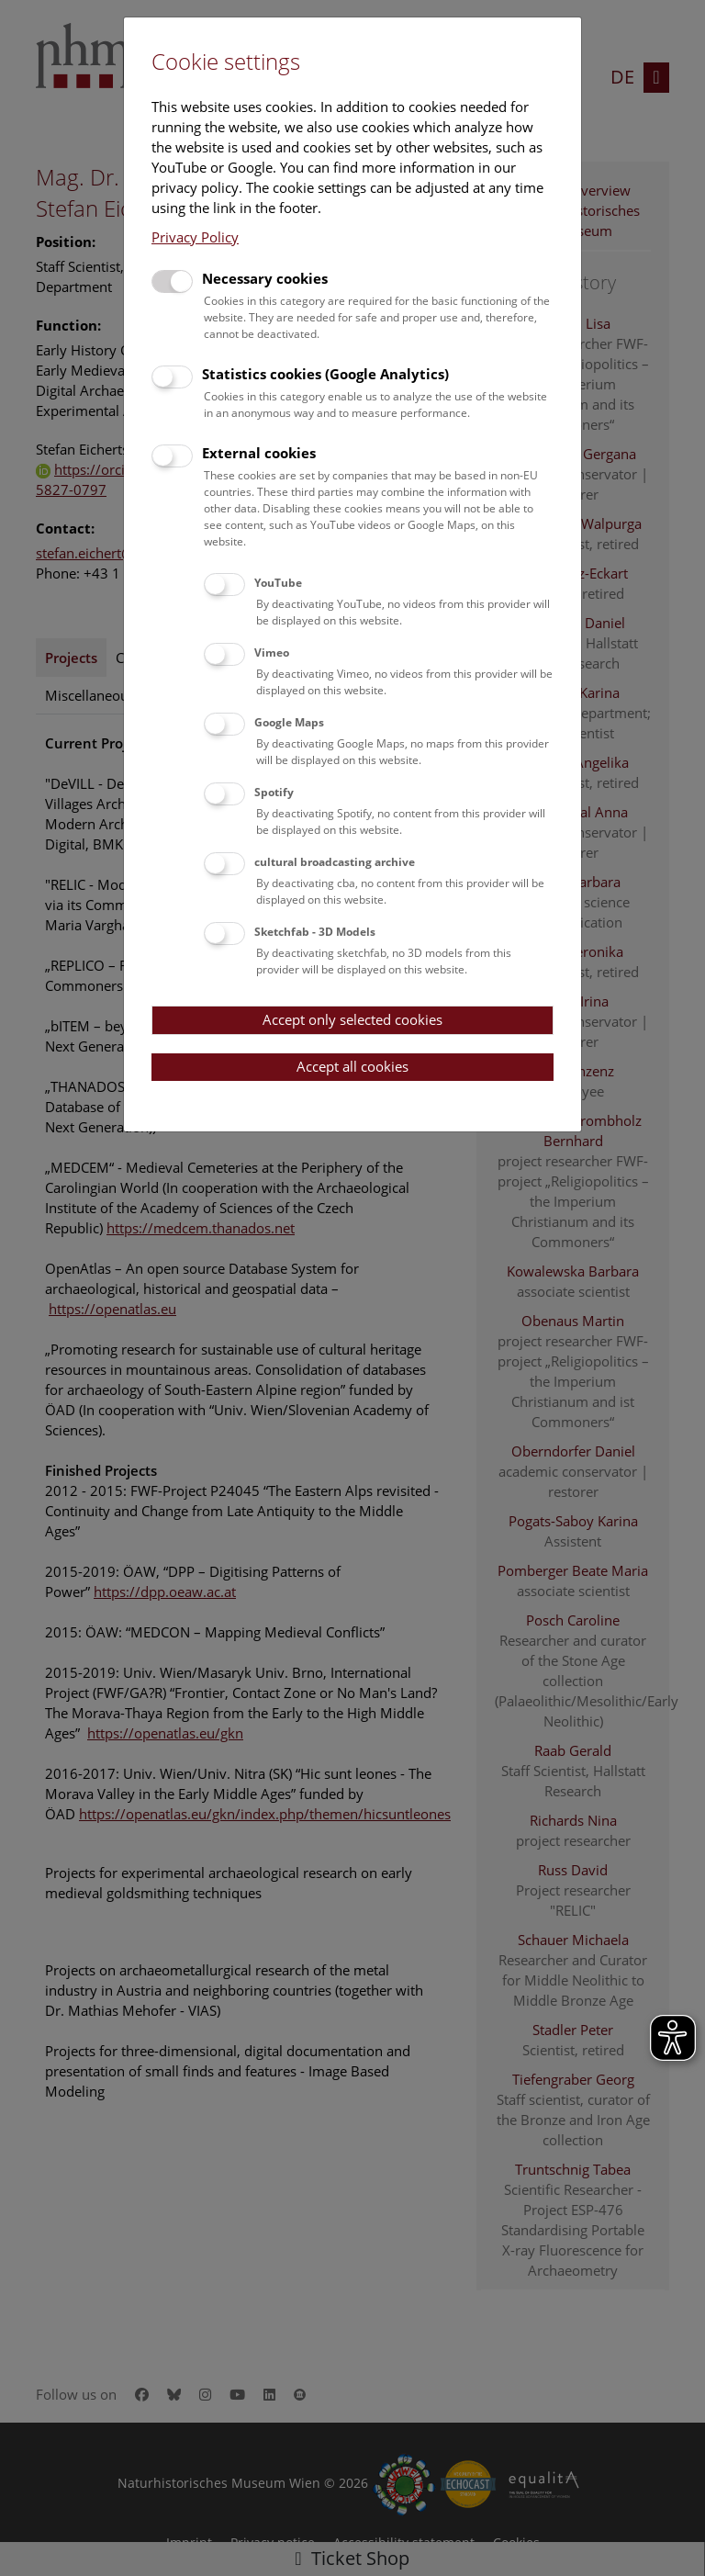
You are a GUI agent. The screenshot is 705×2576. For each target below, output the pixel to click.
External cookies (259, 453)
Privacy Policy (195, 237)
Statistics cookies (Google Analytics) (325, 374)
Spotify (274, 792)
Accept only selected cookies (352, 1019)
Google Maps (289, 722)
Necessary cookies (265, 278)
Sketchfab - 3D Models (314, 931)
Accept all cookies (352, 1066)
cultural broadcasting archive (334, 862)
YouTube (278, 583)
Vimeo (271, 652)
